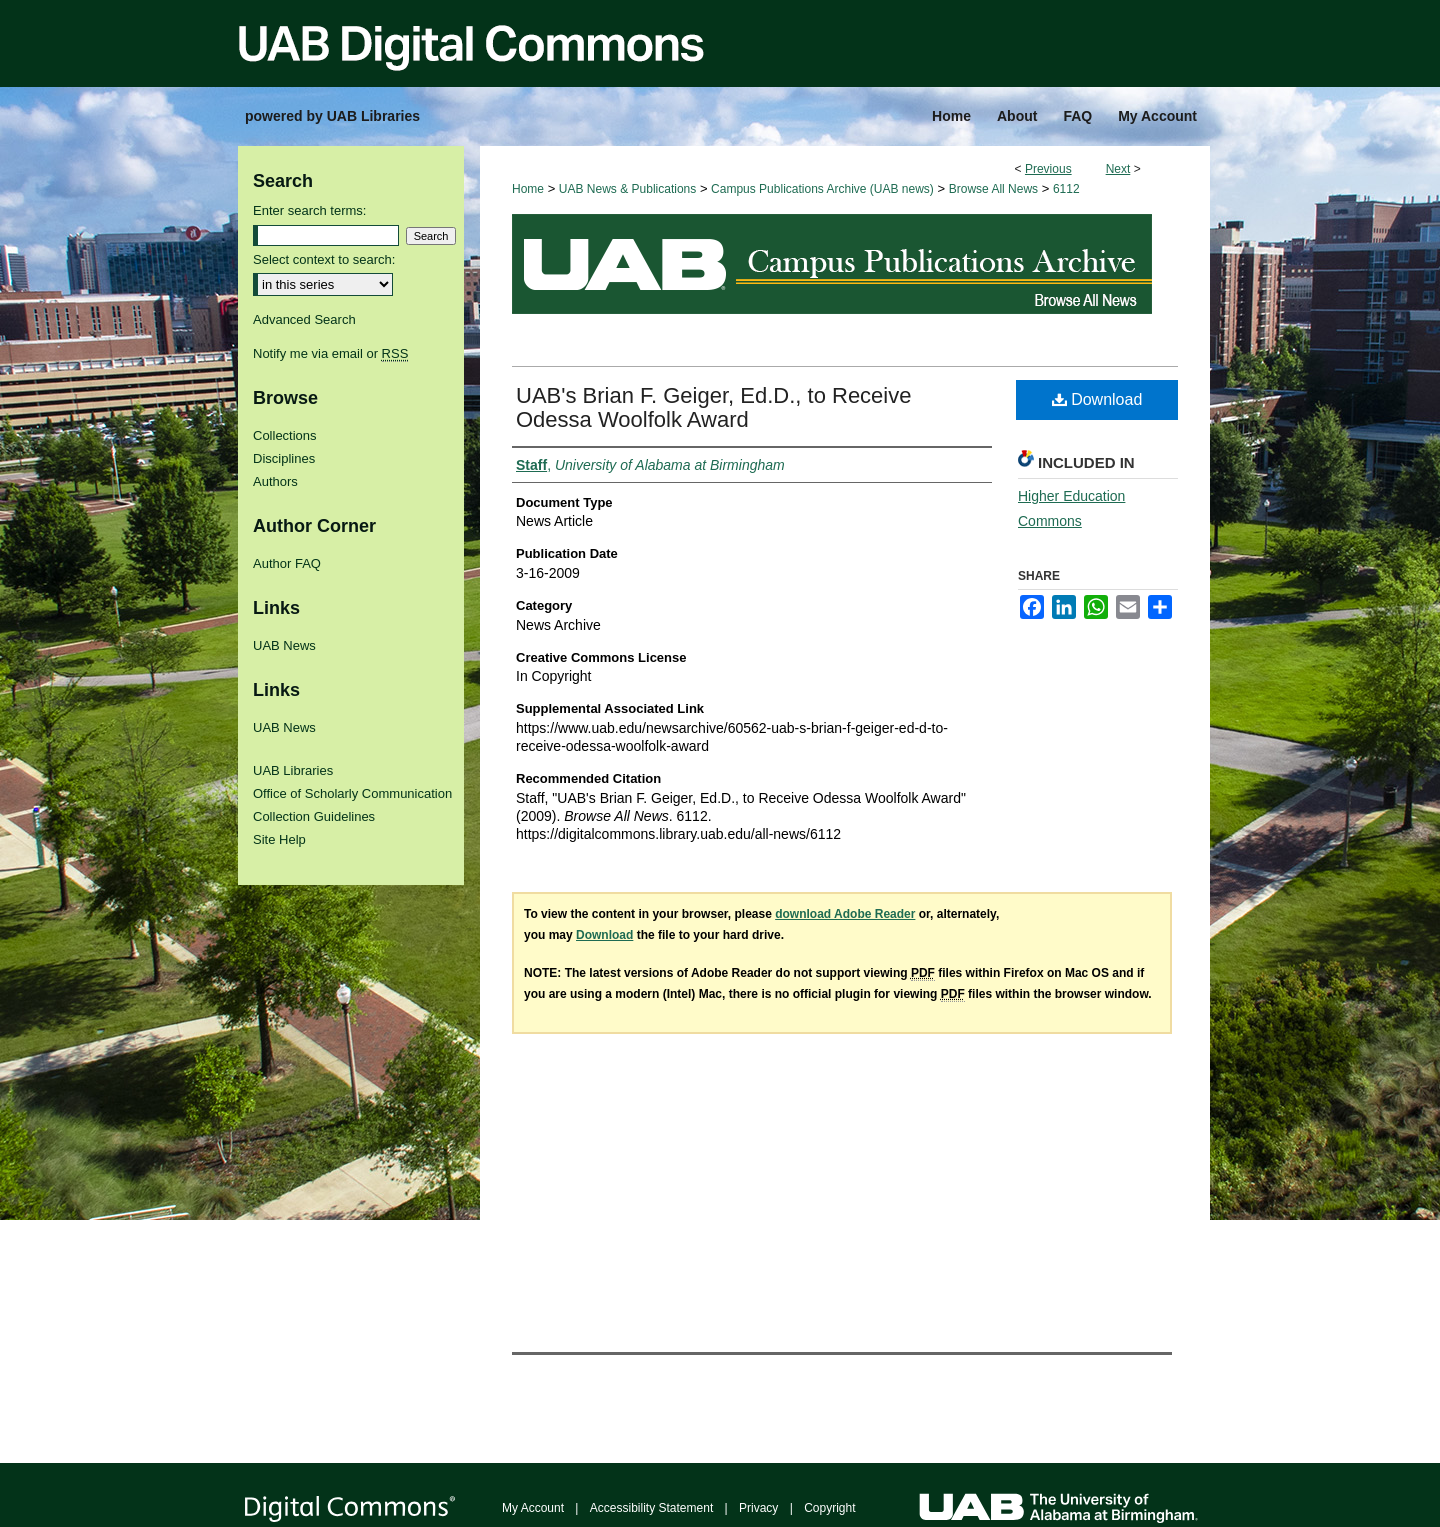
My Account (533, 1508)
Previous (1048, 169)
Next (1118, 169)
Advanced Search (304, 319)
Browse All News (993, 189)
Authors (275, 481)
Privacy (758, 1508)
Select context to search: (324, 259)
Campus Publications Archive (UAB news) (822, 189)
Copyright (829, 1508)
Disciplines (284, 458)
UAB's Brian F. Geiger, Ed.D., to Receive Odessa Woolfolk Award (713, 407)
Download (1097, 399)
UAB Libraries (293, 770)
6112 (1066, 189)
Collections (285, 435)
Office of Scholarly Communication (352, 793)
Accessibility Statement (651, 1508)
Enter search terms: (309, 210)
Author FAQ (287, 563)
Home (528, 189)
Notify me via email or (330, 353)
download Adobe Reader (845, 914)
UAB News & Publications (627, 189)
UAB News (284, 645)
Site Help (279, 839)
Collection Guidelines (314, 816)
